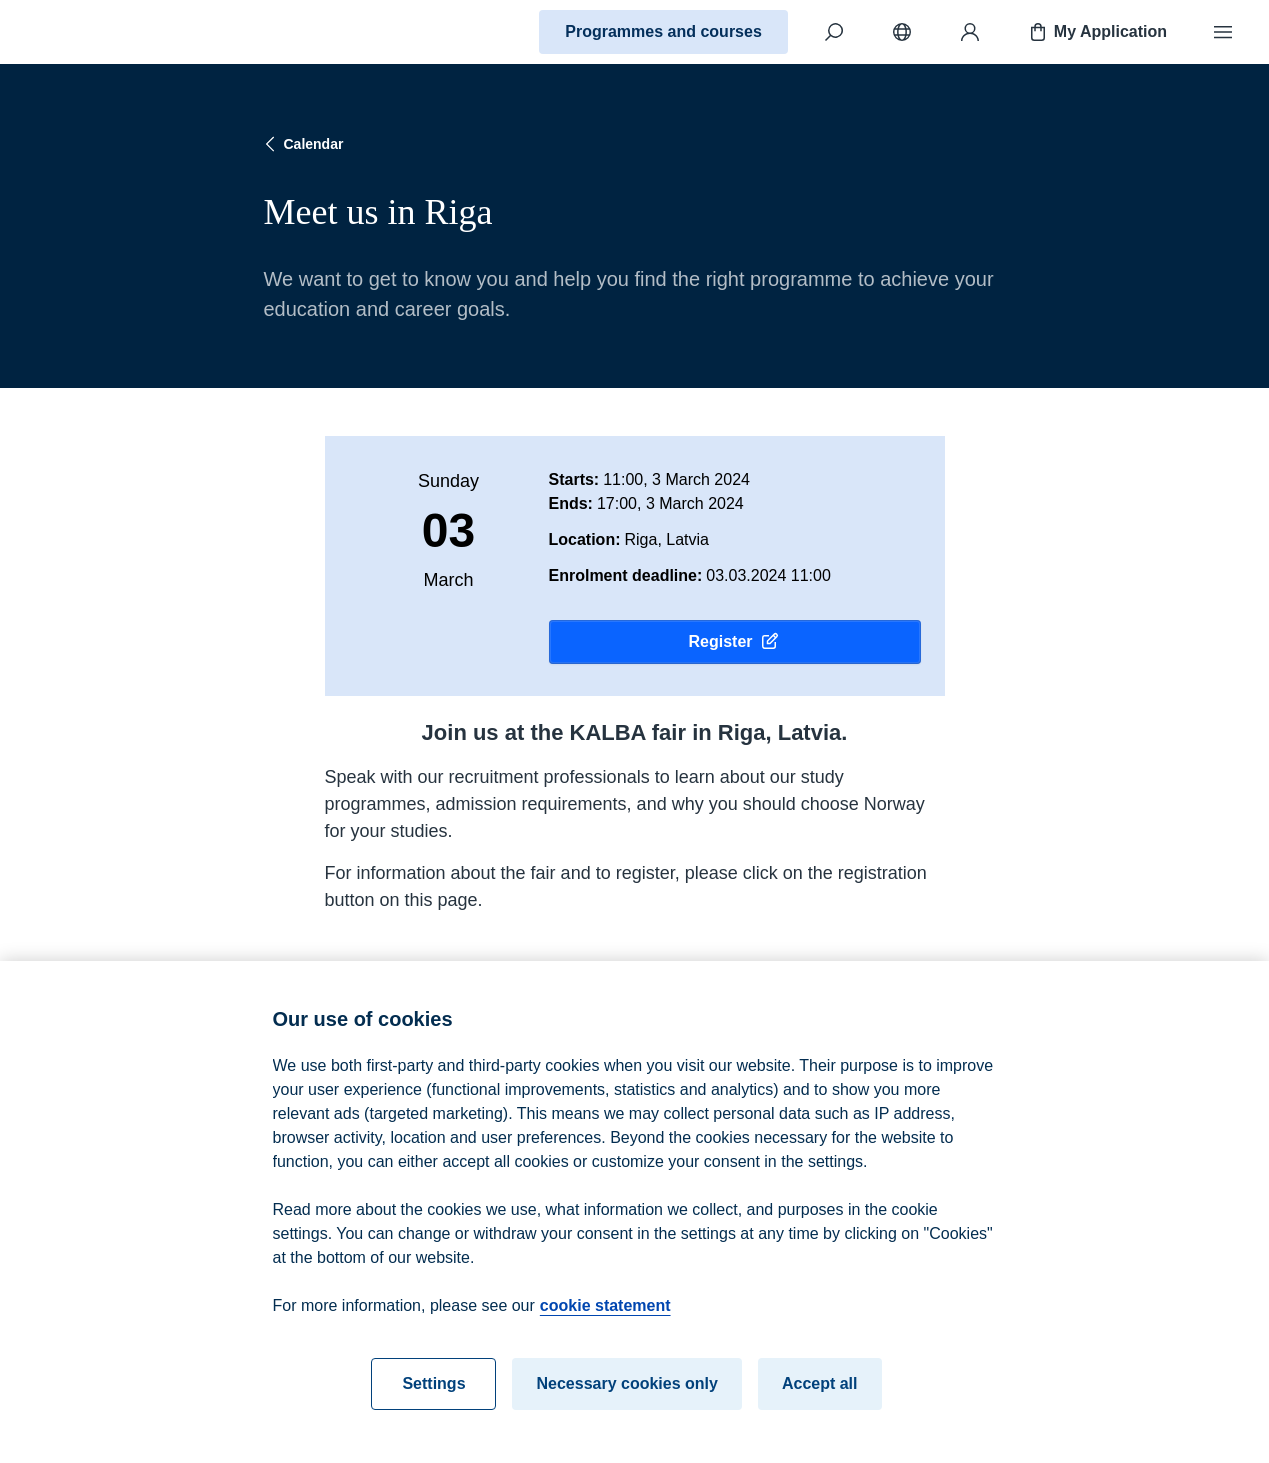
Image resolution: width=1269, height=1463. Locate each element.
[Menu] (1223, 32)
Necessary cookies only (626, 1397)
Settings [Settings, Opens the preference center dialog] (433, 1397)
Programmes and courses (663, 31)
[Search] (834, 32)
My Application (1096, 32)
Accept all (820, 1397)
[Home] (86, 32)
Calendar (302, 144)
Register (734, 642)
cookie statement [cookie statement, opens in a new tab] (605, 1319)
